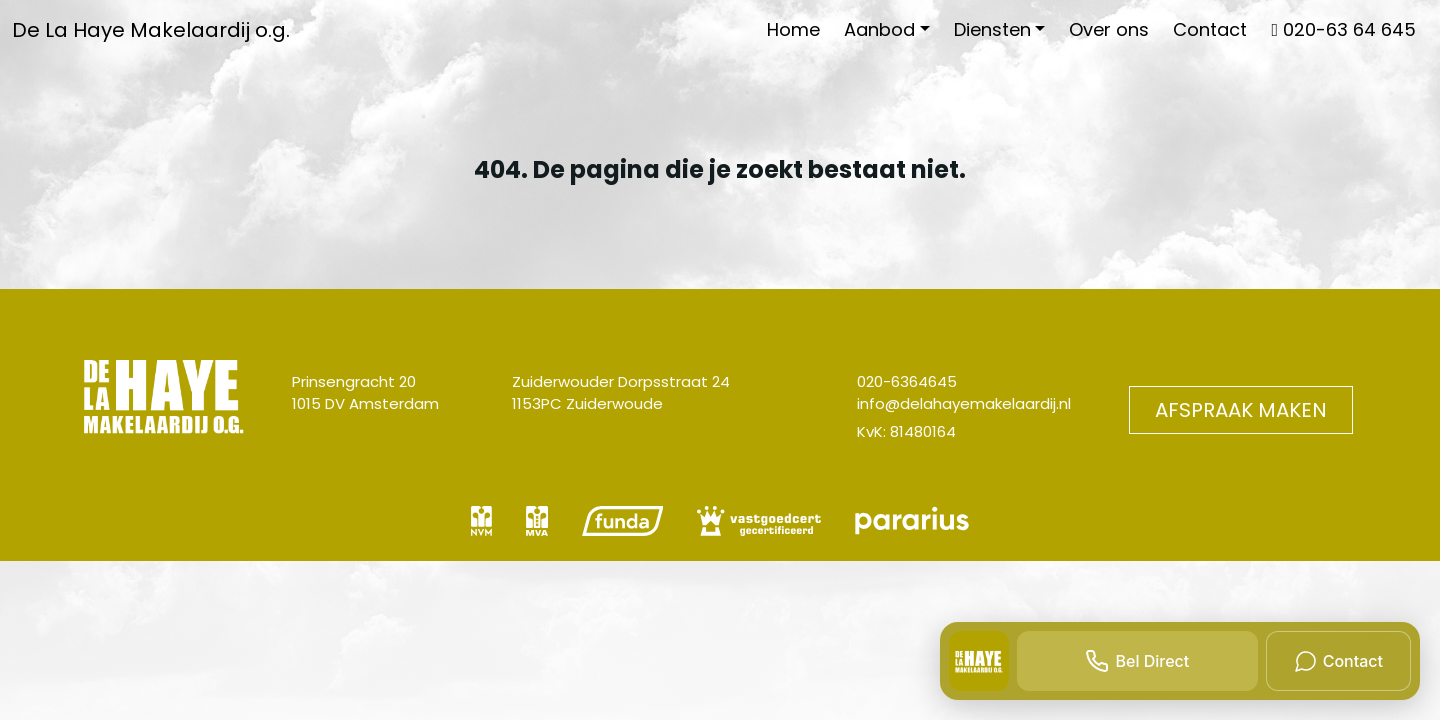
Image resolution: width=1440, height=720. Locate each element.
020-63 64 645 (1343, 29)
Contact (1210, 29)
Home (793, 29)
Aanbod (879, 29)
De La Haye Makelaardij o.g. (151, 30)
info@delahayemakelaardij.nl (964, 403)
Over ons (1109, 29)
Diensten (992, 29)
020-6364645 (907, 381)
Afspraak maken (1241, 410)
